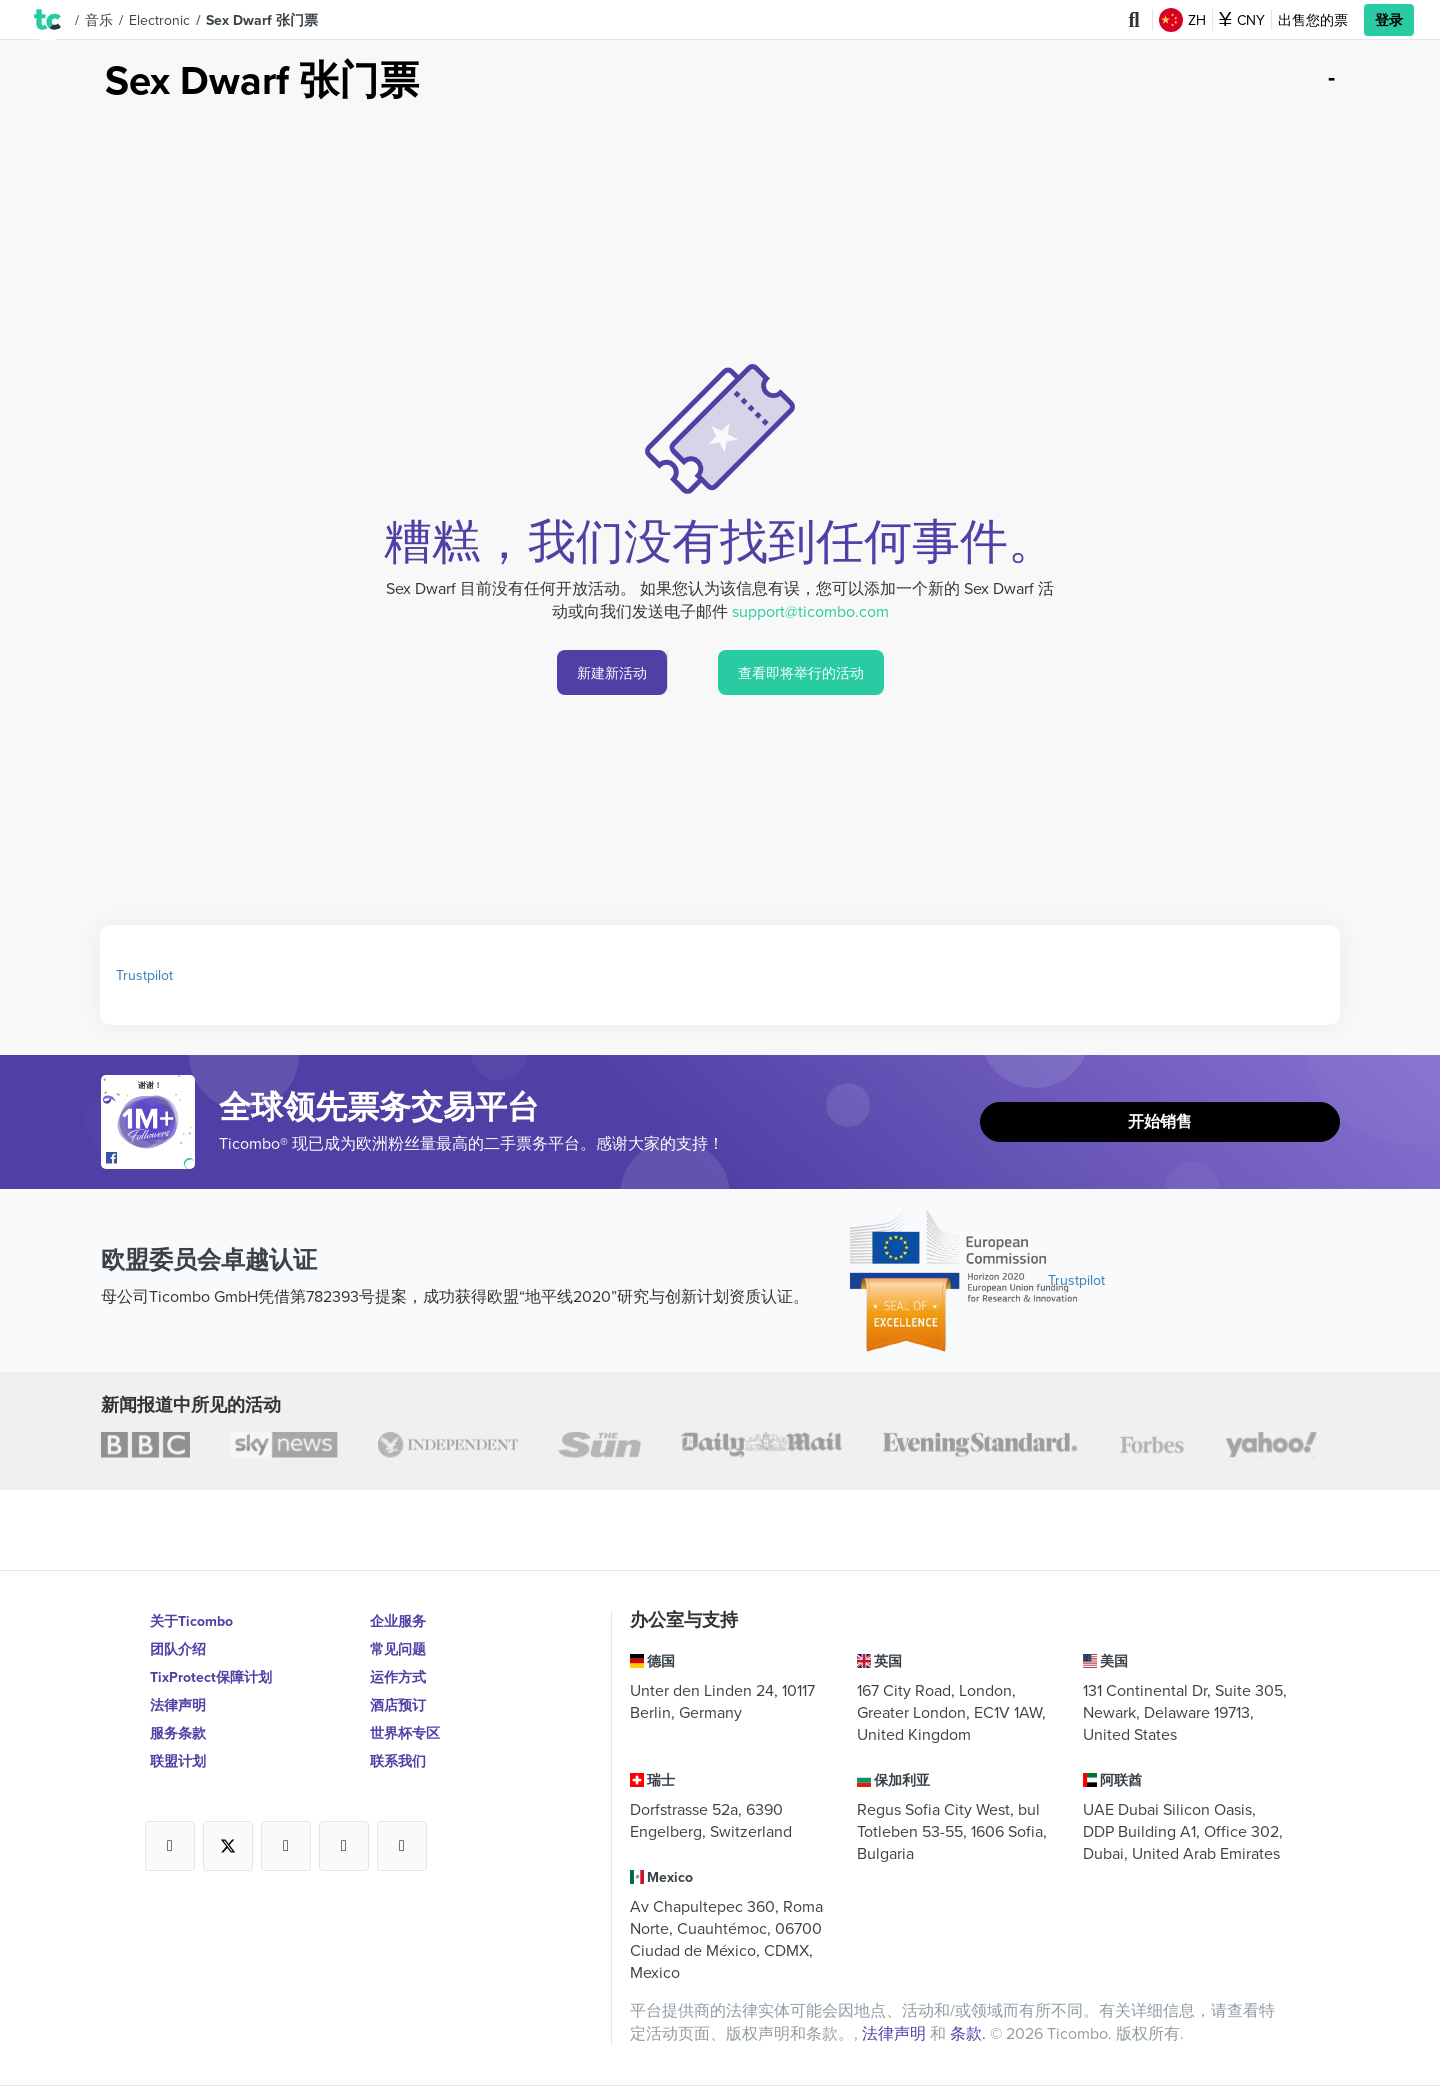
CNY (1242, 20)
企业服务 (398, 1621)
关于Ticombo (191, 1621)
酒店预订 (398, 1705)
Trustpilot (144, 975)
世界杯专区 (405, 1733)
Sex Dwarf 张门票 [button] (262, 20)
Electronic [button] (159, 20)
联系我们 (398, 1761)
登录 (1389, 20)
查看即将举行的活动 (801, 673)
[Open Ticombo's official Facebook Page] (150, 1159)
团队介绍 (178, 1649)
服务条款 (178, 1733)
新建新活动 (612, 673)
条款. (970, 2033)
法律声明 (178, 1705)
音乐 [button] (99, 20)
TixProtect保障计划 (211, 1677)
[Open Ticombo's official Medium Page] (344, 1846)
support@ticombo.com (810, 611)
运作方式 (398, 1677)
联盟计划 (178, 1761)
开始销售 (1160, 1121)
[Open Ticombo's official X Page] (228, 1846)
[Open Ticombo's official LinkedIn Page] (402, 1846)
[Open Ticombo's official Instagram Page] (286, 1846)
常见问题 (398, 1649)
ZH (1182, 20)
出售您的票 (1313, 20)
